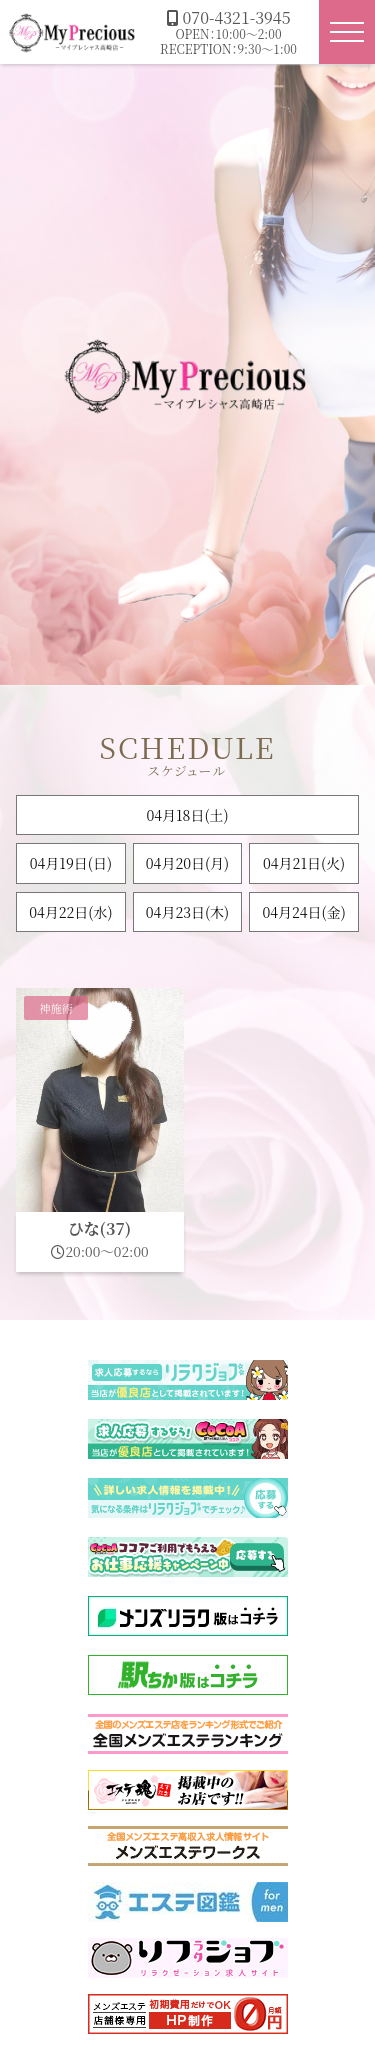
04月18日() (187, 815)
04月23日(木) (187, 912)
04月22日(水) (70, 912)
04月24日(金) (303, 912)
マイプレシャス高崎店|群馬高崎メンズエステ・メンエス (73, 32)
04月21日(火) (304, 863)
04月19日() (71, 863)
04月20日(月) (187, 863)
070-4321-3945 (229, 17)
